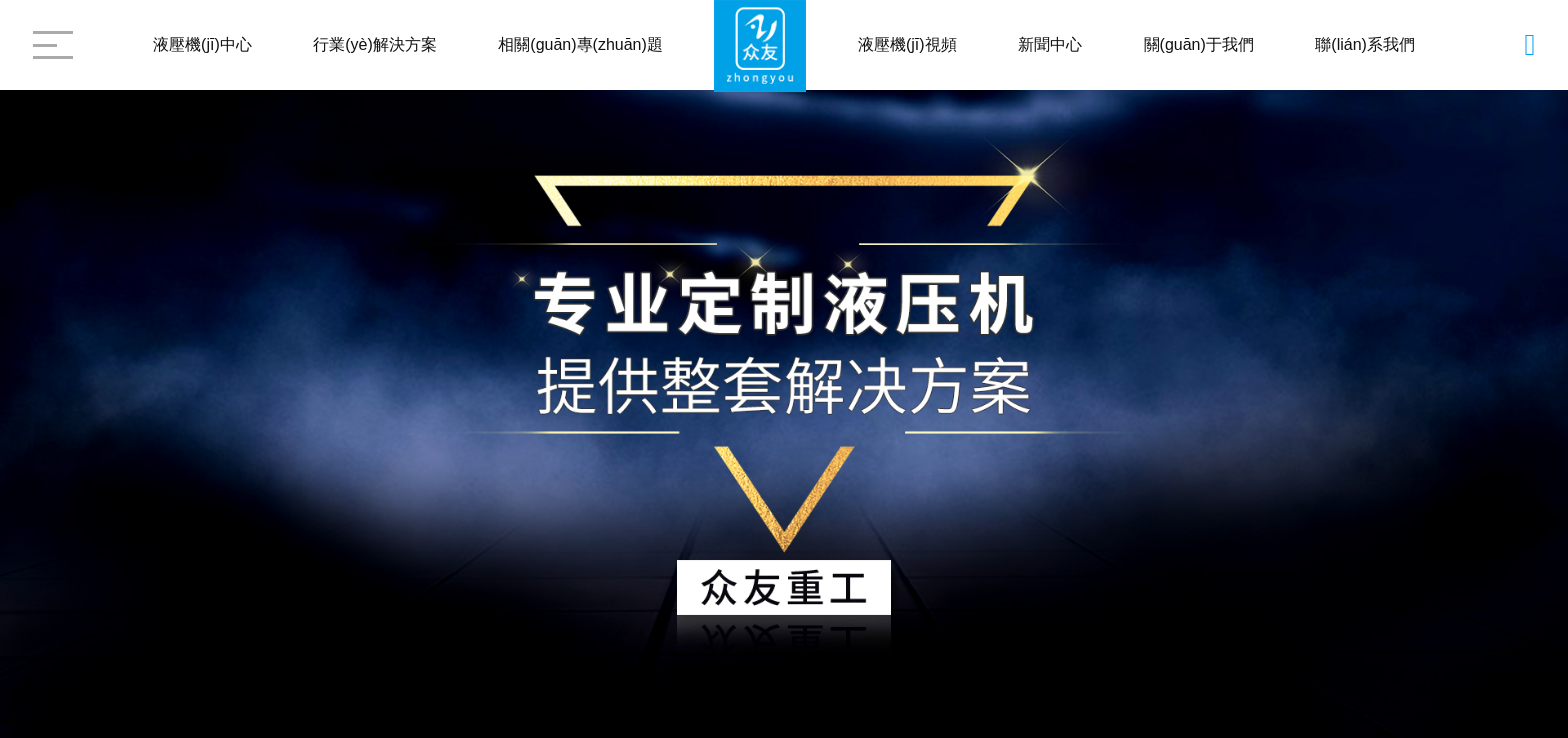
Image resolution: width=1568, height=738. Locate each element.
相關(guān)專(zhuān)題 (580, 44)
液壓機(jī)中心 (202, 44)
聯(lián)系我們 (1365, 44)
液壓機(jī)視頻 (907, 44)
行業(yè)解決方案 (375, 44)
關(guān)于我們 (1199, 44)
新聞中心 (1050, 44)
